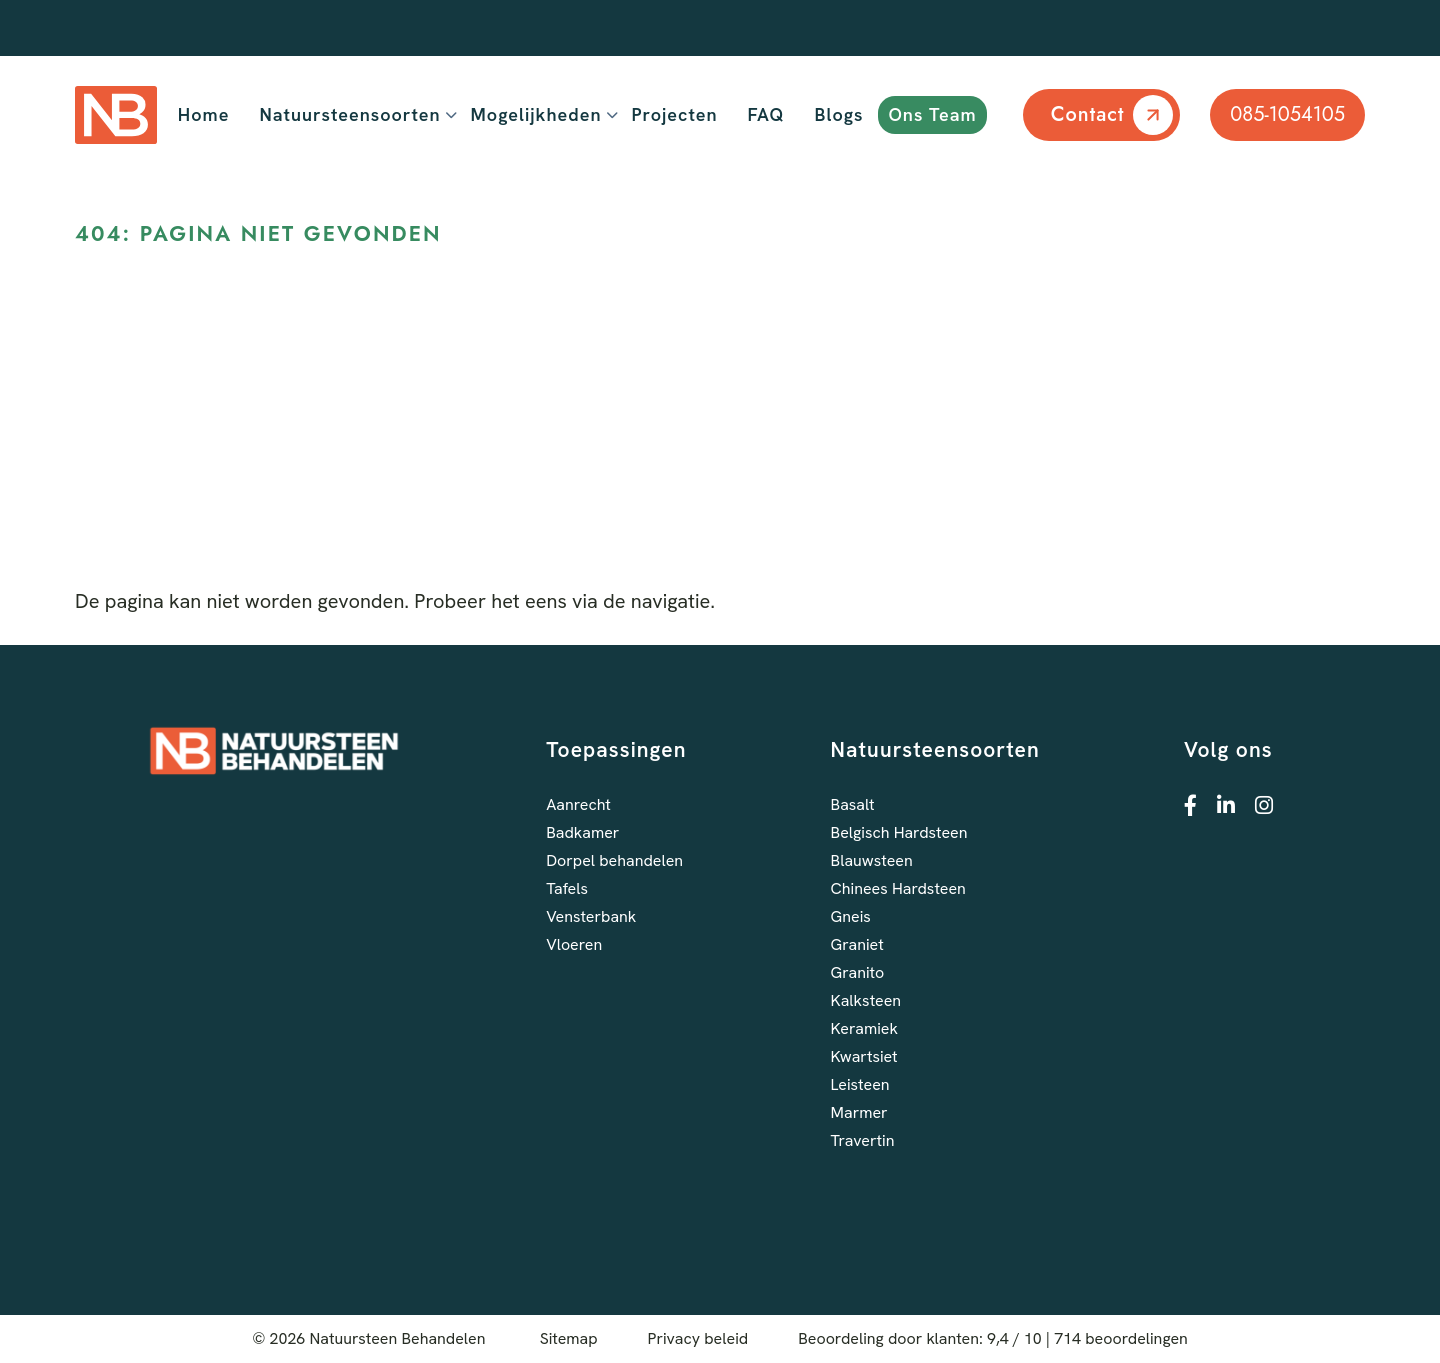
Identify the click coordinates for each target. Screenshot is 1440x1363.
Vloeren (574, 944)
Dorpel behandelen (614, 860)
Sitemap (569, 1338)
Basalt (853, 804)
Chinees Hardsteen (898, 888)
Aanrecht (578, 804)
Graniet (857, 944)
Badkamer (582, 832)
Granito (858, 972)
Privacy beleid (698, 1338)
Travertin (863, 1140)
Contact (1088, 114)
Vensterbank (591, 916)
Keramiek (864, 1028)
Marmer (859, 1112)
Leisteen (860, 1084)
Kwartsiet (864, 1056)
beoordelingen (1121, 1338)
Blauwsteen (872, 860)
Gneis (851, 916)
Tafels (567, 888)
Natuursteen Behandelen (398, 1338)
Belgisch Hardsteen (899, 832)
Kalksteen (866, 1000)
